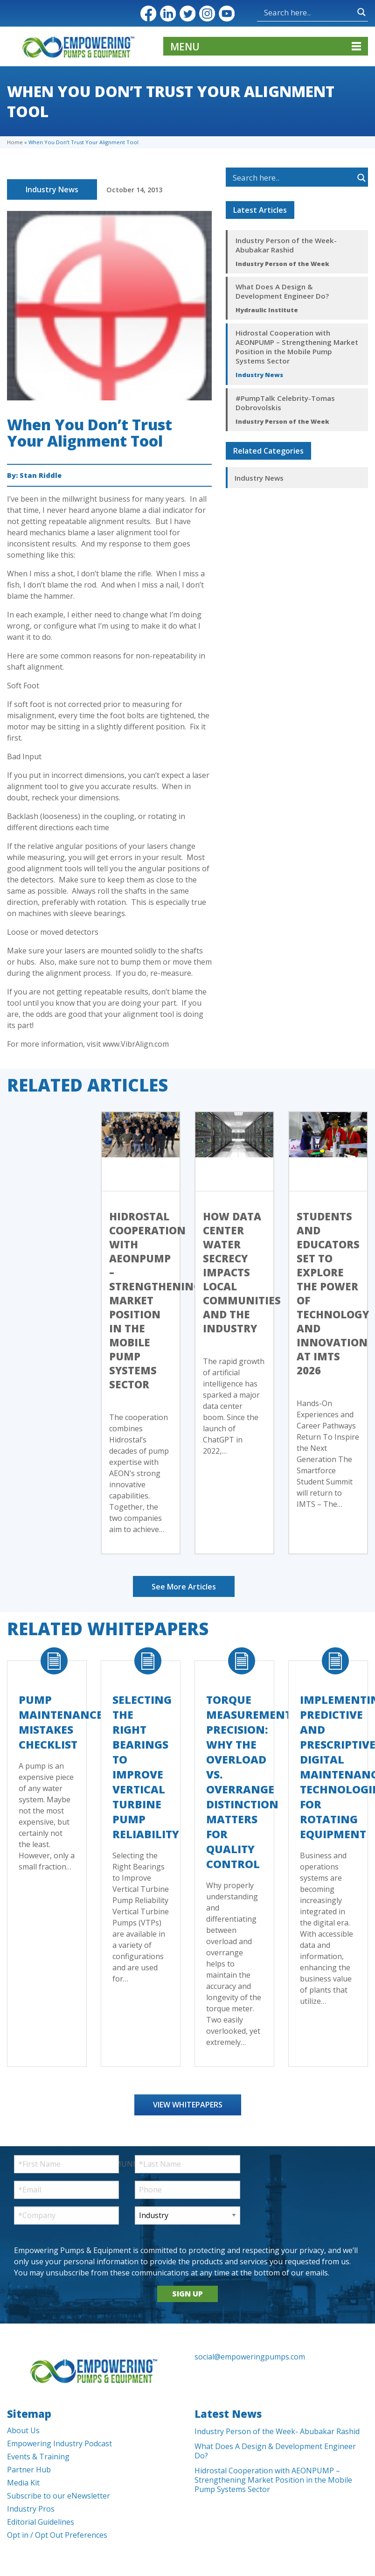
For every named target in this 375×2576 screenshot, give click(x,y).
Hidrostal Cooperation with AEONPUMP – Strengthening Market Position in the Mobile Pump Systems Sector (297, 346)
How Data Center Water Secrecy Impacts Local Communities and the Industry (242, 1272)
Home (15, 142)
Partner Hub (29, 2469)
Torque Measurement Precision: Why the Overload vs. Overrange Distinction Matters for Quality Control (249, 1781)
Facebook (148, 13)
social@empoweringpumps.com (249, 2357)
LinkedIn (168, 13)
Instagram (207, 13)
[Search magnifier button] (361, 12)
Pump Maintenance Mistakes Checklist (61, 1722)
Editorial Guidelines (40, 2522)
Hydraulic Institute (267, 310)
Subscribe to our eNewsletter (58, 2496)
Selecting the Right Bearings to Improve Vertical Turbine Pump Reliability (145, 1766)
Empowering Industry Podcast (59, 2443)
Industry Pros (31, 2509)
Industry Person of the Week (282, 263)
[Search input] (308, 12)
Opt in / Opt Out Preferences (57, 2535)
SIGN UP (187, 2294)
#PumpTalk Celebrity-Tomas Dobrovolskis (285, 402)
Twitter (187, 13)
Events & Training (38, 2456)
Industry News (52, 189)
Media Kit (23, 2483)
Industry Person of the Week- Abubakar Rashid (286, 245)
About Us (23, 2430)
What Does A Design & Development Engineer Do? (282, 291)
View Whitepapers (187, 2105)
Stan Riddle (41, 475)
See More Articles (184, 1587)
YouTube (227, 13)
